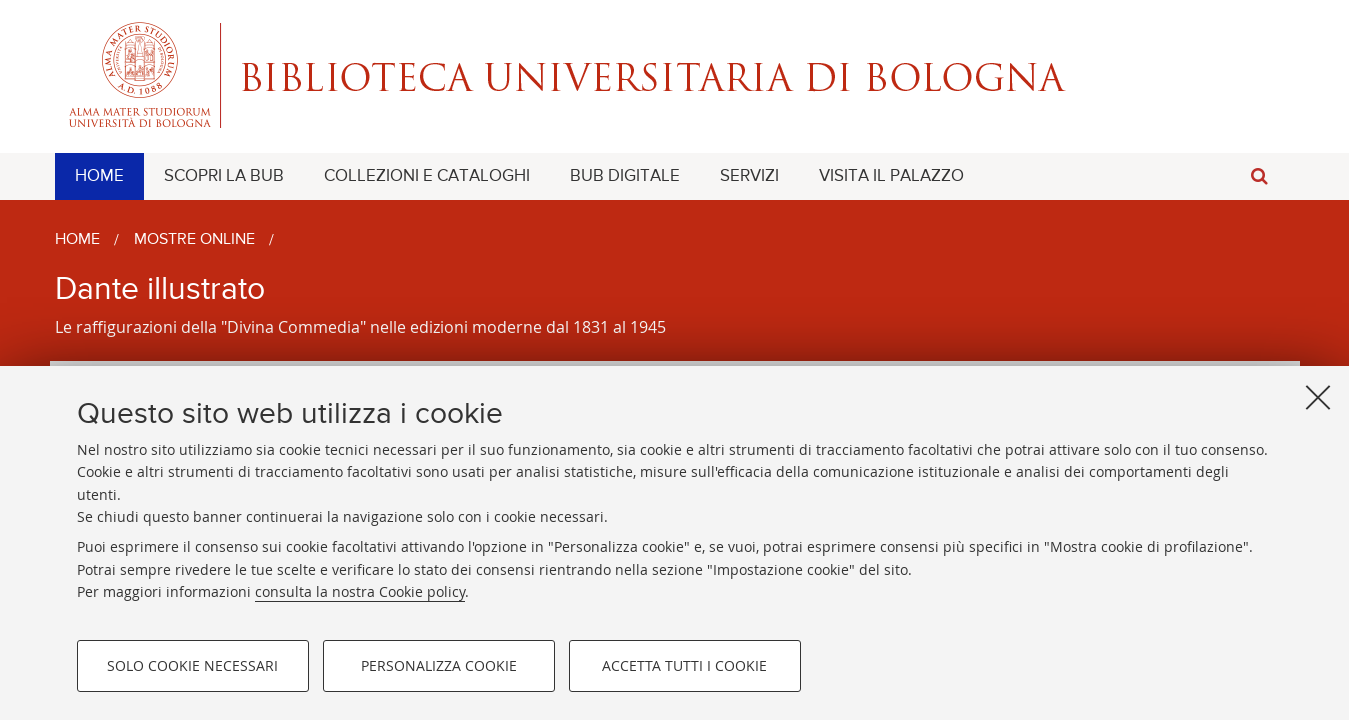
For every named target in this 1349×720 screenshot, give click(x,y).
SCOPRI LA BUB (224, 176)
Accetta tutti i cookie (684, 665)
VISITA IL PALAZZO (891, 176)
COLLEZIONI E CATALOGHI (427, 176)
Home (77, 240)
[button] (1260, 176)
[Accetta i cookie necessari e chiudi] (1318, 397)
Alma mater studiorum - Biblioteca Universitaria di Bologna (675, 75)
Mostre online (194, 240)
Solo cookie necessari (192, 665)
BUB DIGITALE (625, 176)
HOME (99, 176)
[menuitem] (99, 176)
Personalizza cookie (439, 665)
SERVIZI (749, 176)
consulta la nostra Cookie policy (360, 591)
